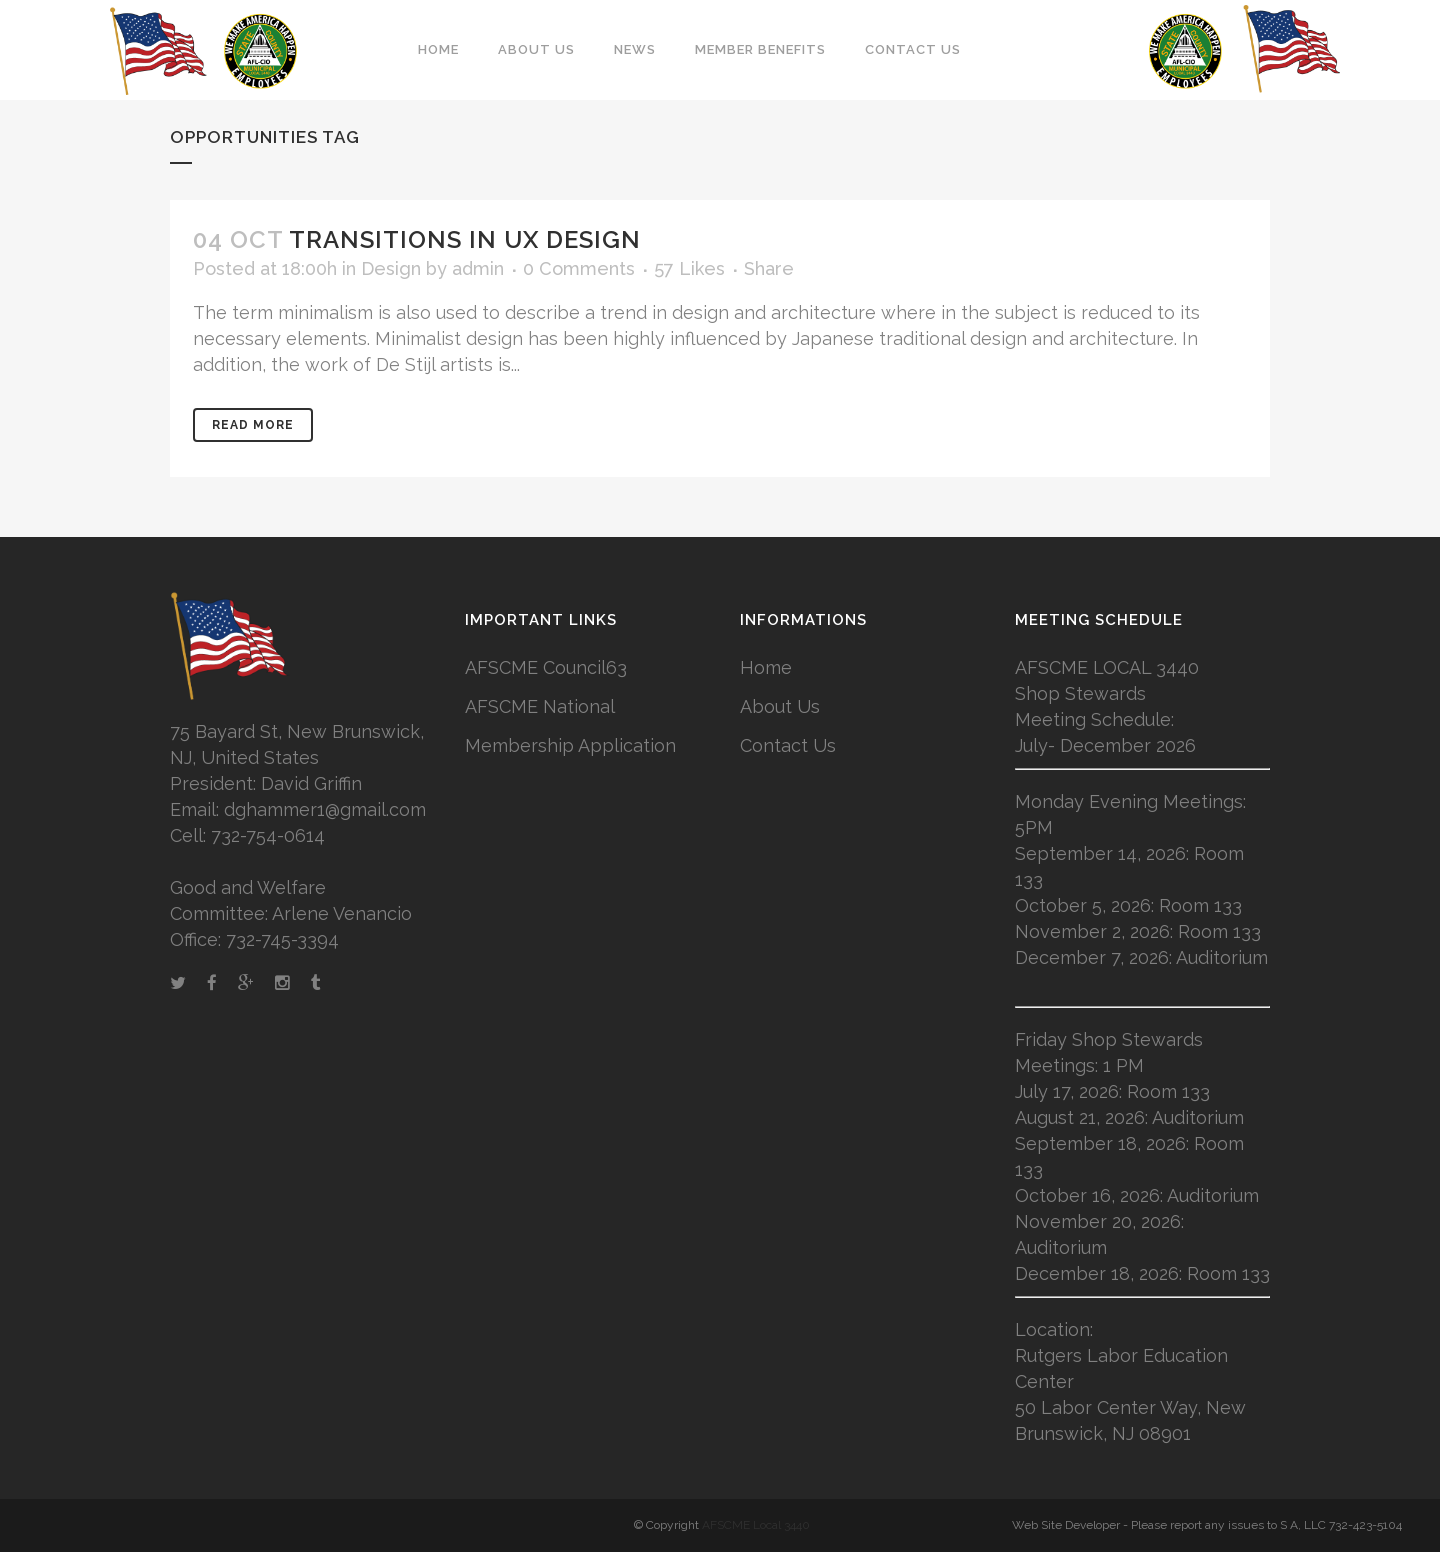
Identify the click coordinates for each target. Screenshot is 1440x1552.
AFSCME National (540, 706)
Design (391, 268)
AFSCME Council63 (546, 667)
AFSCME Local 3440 (756, 1525)
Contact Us (788, 745)
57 (689, 269)
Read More (253, 425)
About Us (780, 706)
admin (478, 268)
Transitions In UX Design (465, 239)
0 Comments (579, 268)
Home (766, 667)
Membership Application (570, 745)
